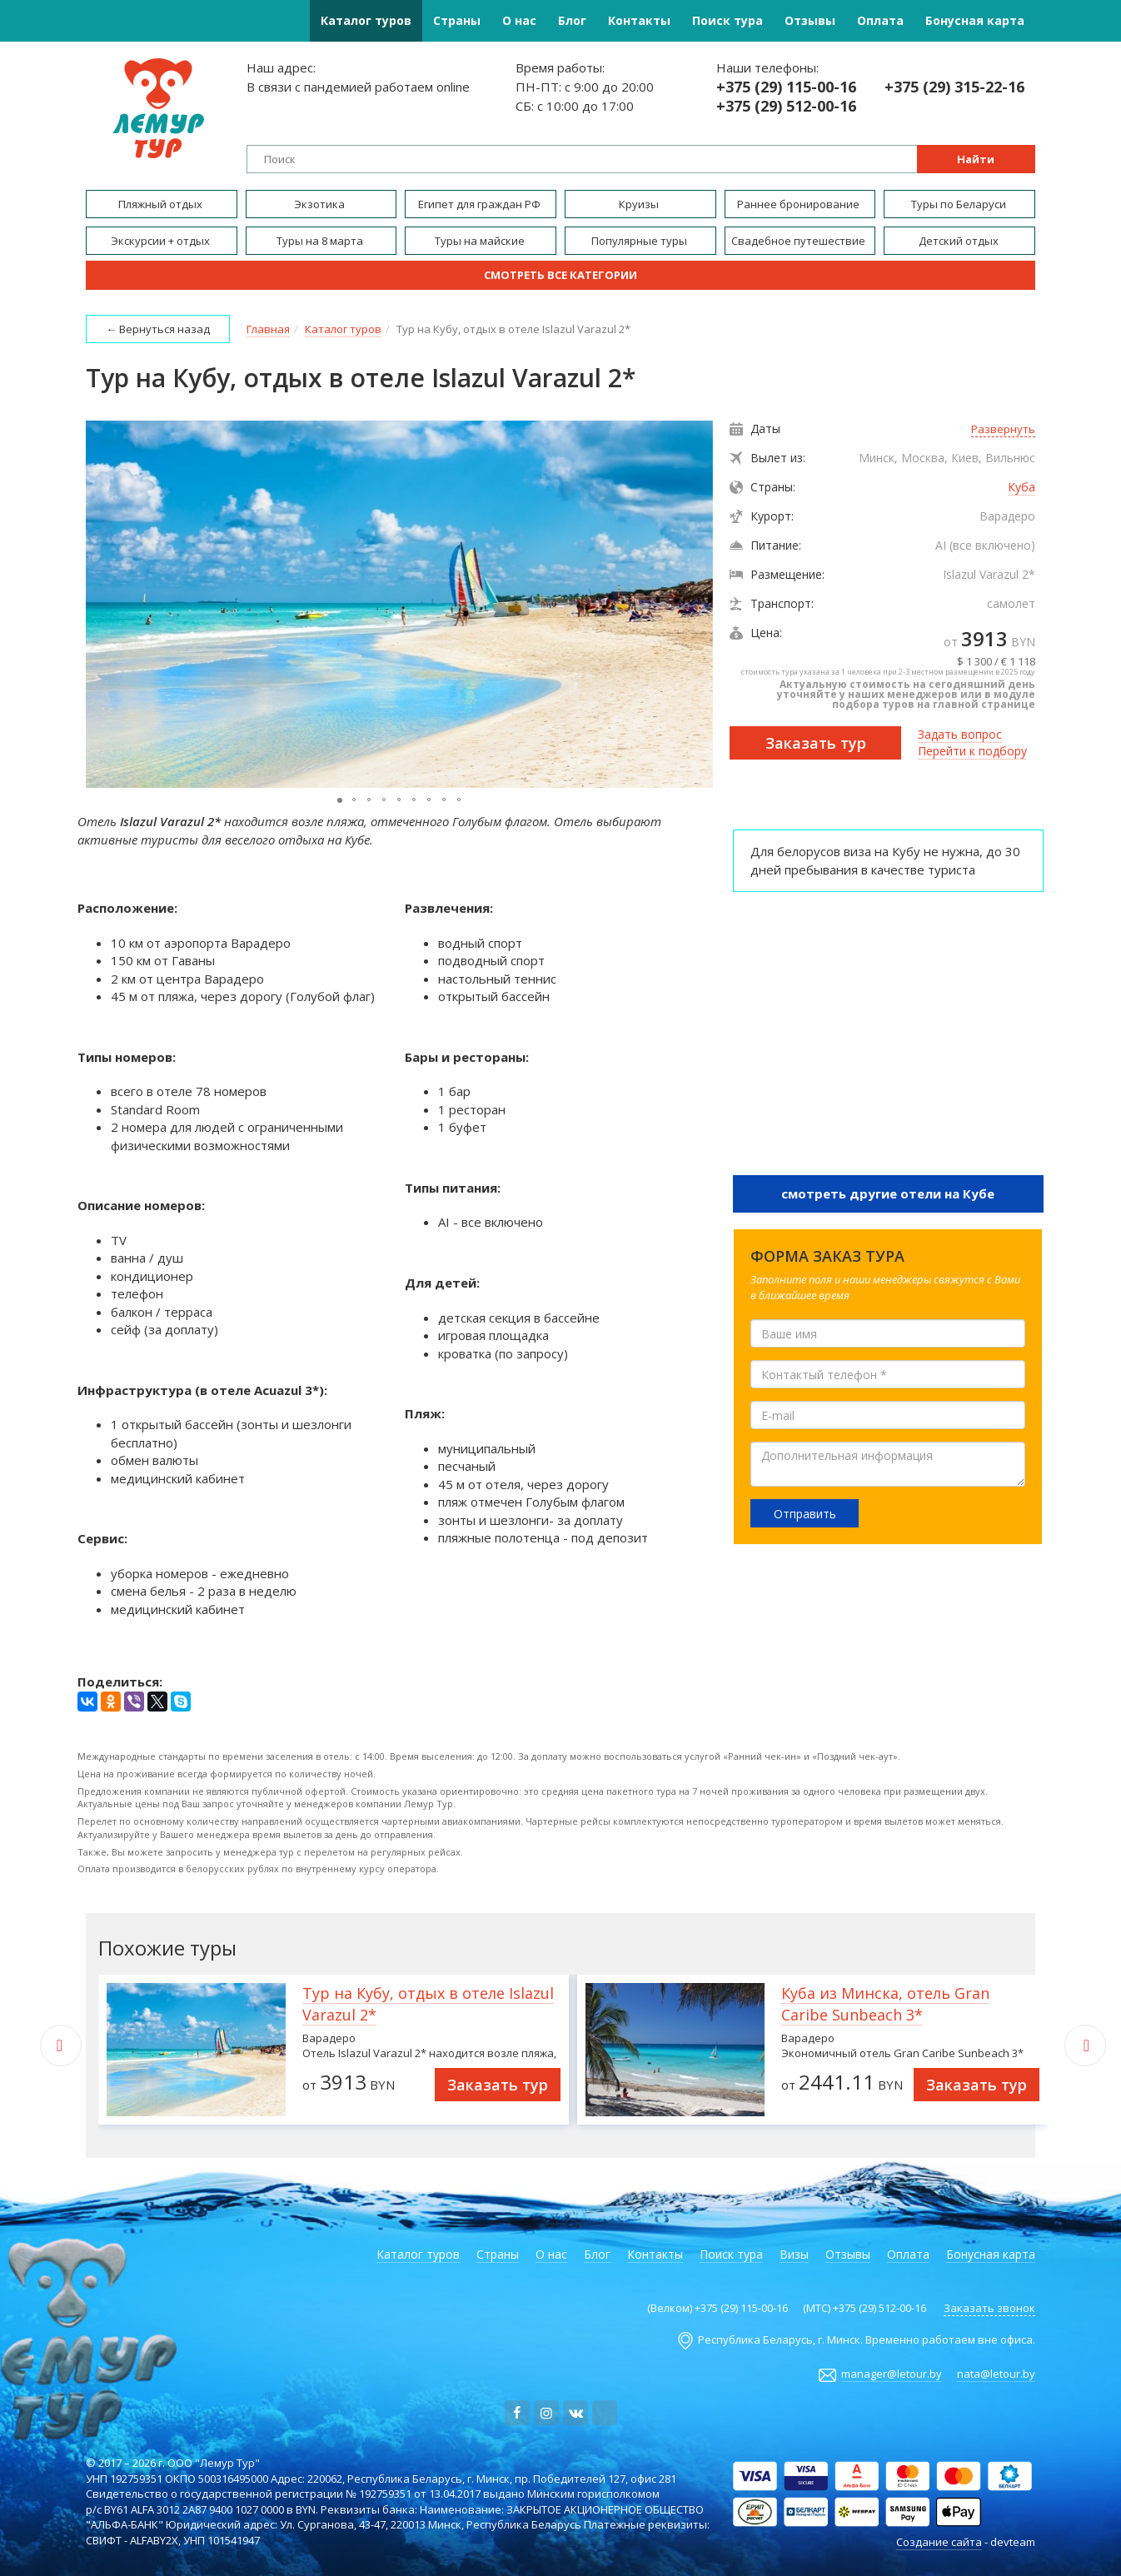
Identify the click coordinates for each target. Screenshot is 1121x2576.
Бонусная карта (974, 20)
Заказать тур (815, 743)
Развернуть (1003, 428)
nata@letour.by (996, 2373)
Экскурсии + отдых (161, 240)
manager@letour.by (891, 2373)
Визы (794, 2254)
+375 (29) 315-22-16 (954, 87)
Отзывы (810, 20)
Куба (1021, 487)
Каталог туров (366, 20)
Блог (572, 20)
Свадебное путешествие (799, 240)
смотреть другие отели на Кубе (887, 1193)
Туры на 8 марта (321, 240)
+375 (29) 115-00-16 (786, 87)
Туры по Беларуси (960, 204)
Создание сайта (939, 2541)
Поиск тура (727, 20)
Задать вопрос (960, 734)
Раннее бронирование (799, 204)
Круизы (640, 204)
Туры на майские (481, 240)
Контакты (639, 20)
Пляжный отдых (161, 204)
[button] (698, 604)
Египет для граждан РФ (480, 204)
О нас (519, 20)
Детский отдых (960, 240)
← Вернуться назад (158, 328)
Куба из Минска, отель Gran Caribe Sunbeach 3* (885, 2004)
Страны (457, 20)
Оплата (880, 20)
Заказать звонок (989, 2307)
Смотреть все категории (560, 274)
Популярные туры (640, 240)
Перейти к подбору (972, 751)
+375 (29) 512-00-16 (786, 106)
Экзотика (320, 204)
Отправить (805, 1514)
